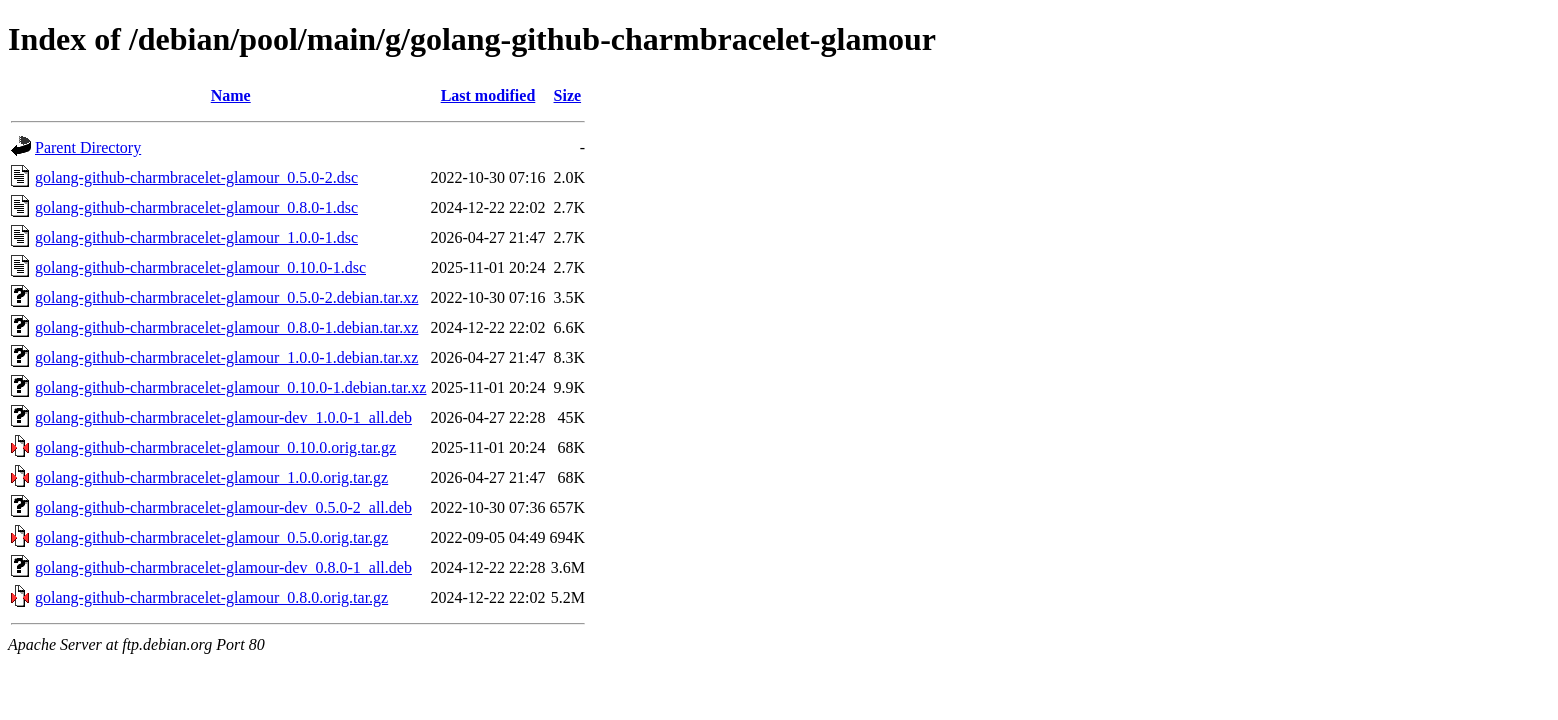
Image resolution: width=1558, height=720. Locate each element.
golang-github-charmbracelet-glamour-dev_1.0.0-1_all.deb (223, 417)
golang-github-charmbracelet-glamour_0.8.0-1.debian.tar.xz (226, 327)
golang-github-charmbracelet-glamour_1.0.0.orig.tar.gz (211, 477)
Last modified (488, 95)
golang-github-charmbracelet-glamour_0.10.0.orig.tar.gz (215, 447)
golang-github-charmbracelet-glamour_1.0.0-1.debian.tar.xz (226, 357)
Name (231, 95)
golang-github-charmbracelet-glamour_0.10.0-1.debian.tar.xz (230, 387)
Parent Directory (88, 147)
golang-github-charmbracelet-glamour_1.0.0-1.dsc (196, 237)
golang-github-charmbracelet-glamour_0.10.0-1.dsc (200, 267)
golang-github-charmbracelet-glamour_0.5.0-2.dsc (196, 177)
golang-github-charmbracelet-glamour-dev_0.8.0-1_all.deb (223, 567)
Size (568, 95)
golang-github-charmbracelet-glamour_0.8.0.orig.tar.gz (211, 597)
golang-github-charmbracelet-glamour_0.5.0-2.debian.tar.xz (226, 297)
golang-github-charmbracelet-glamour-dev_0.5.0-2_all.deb (223, 507)
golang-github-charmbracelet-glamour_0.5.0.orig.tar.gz (211, 537)
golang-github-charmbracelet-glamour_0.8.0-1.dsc (196, 207)
